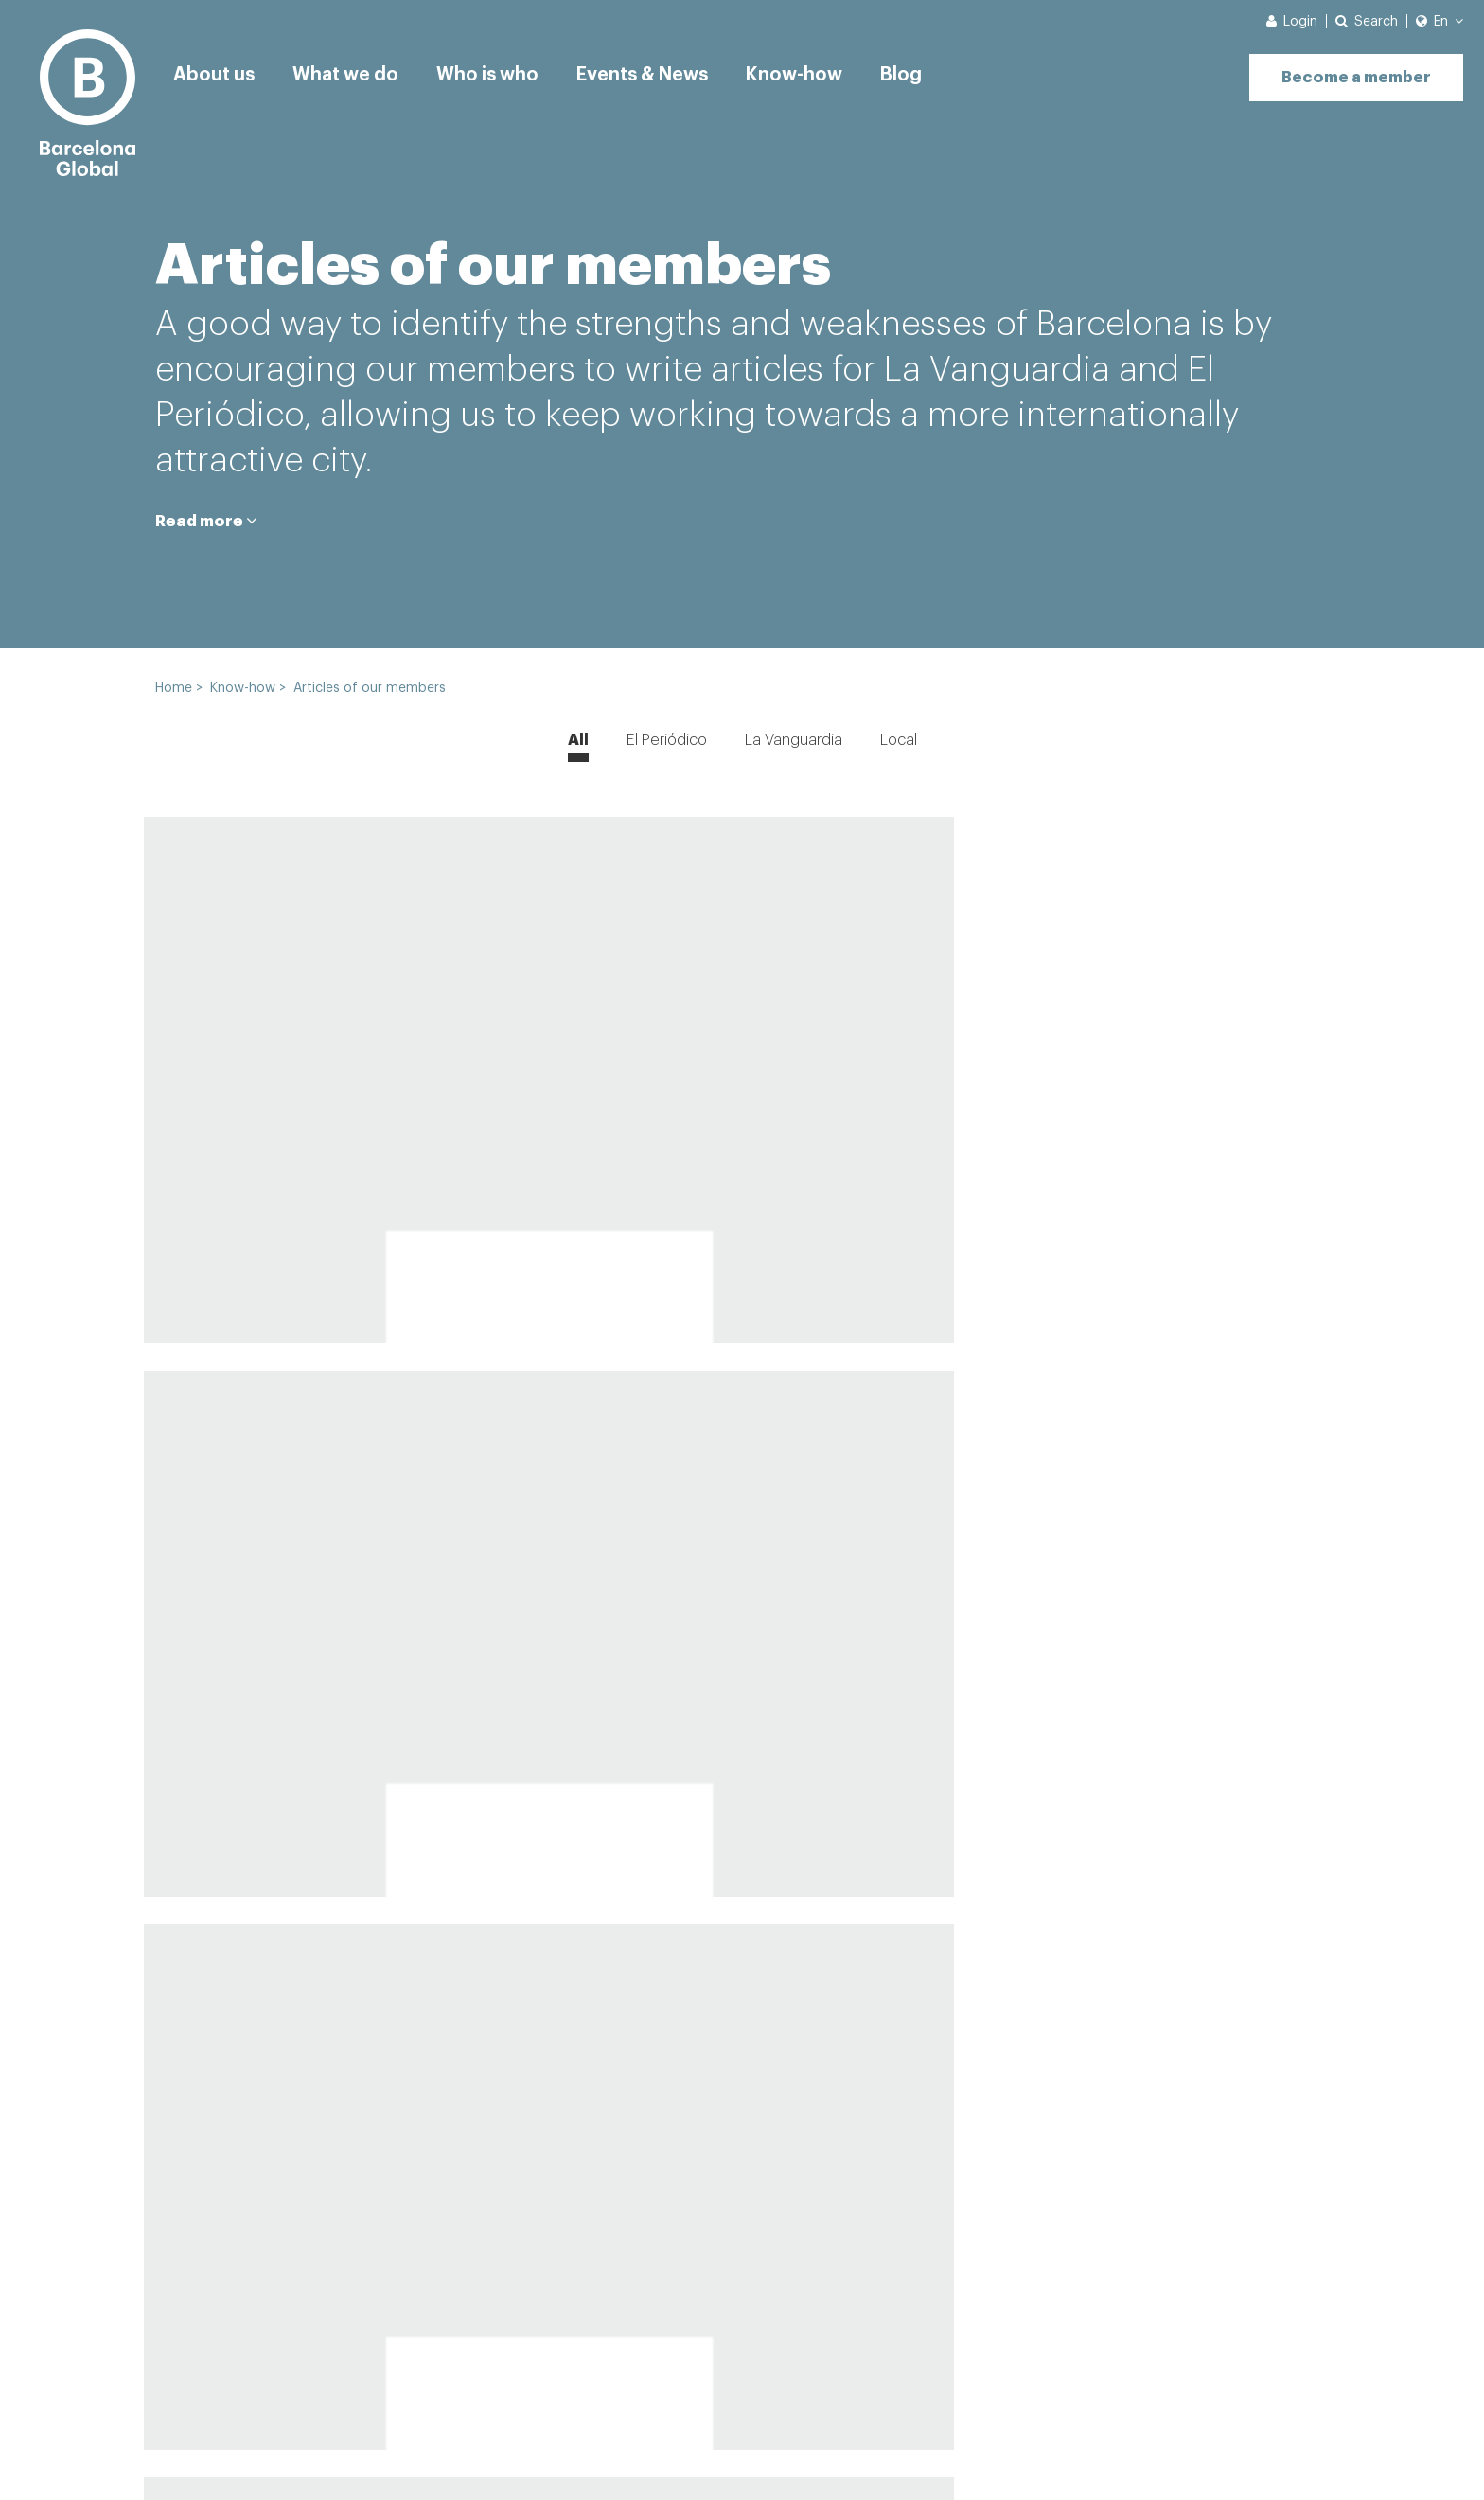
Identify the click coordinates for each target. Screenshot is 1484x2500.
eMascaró (1292, 2454)
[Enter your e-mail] (937, 2321)
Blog (917, 71)
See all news (379, 2365)
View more (742, 2041)
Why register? (222, 2365)
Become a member (1347, 69)
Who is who (492, 71)
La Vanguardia (793, 740)
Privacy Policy (371, 2454)
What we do (347, 71)
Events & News (651, 71)
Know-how (808, 71)
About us (214, 71)
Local (898, 740)
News (268, 2454)
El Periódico (667, 740)
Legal (611, 2454)
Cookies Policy (506, 2454)
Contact (185, 2454)
